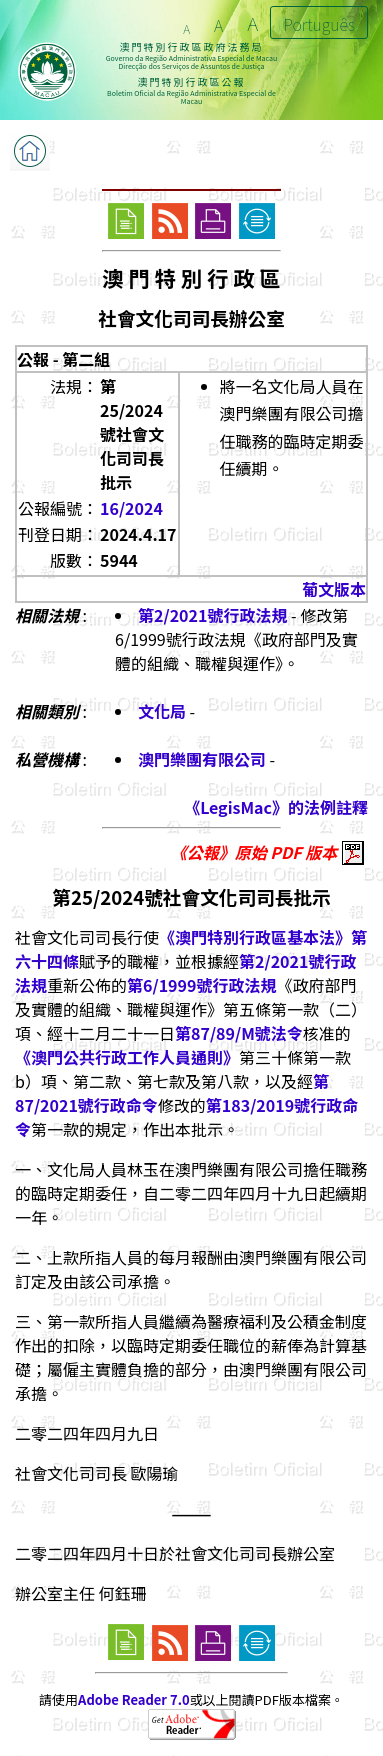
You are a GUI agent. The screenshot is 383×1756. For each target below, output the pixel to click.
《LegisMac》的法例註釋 (276, 807)
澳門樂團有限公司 (202, 759)
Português (319, 24)
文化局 (162, 711)
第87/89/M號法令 (239, 1033)
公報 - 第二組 (63, 359)
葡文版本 (334, 589)
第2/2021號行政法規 (212, 615)
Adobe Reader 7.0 (133, 1699)
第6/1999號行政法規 (201, 985)
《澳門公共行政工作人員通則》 (127, 1057)
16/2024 (131, 508)
